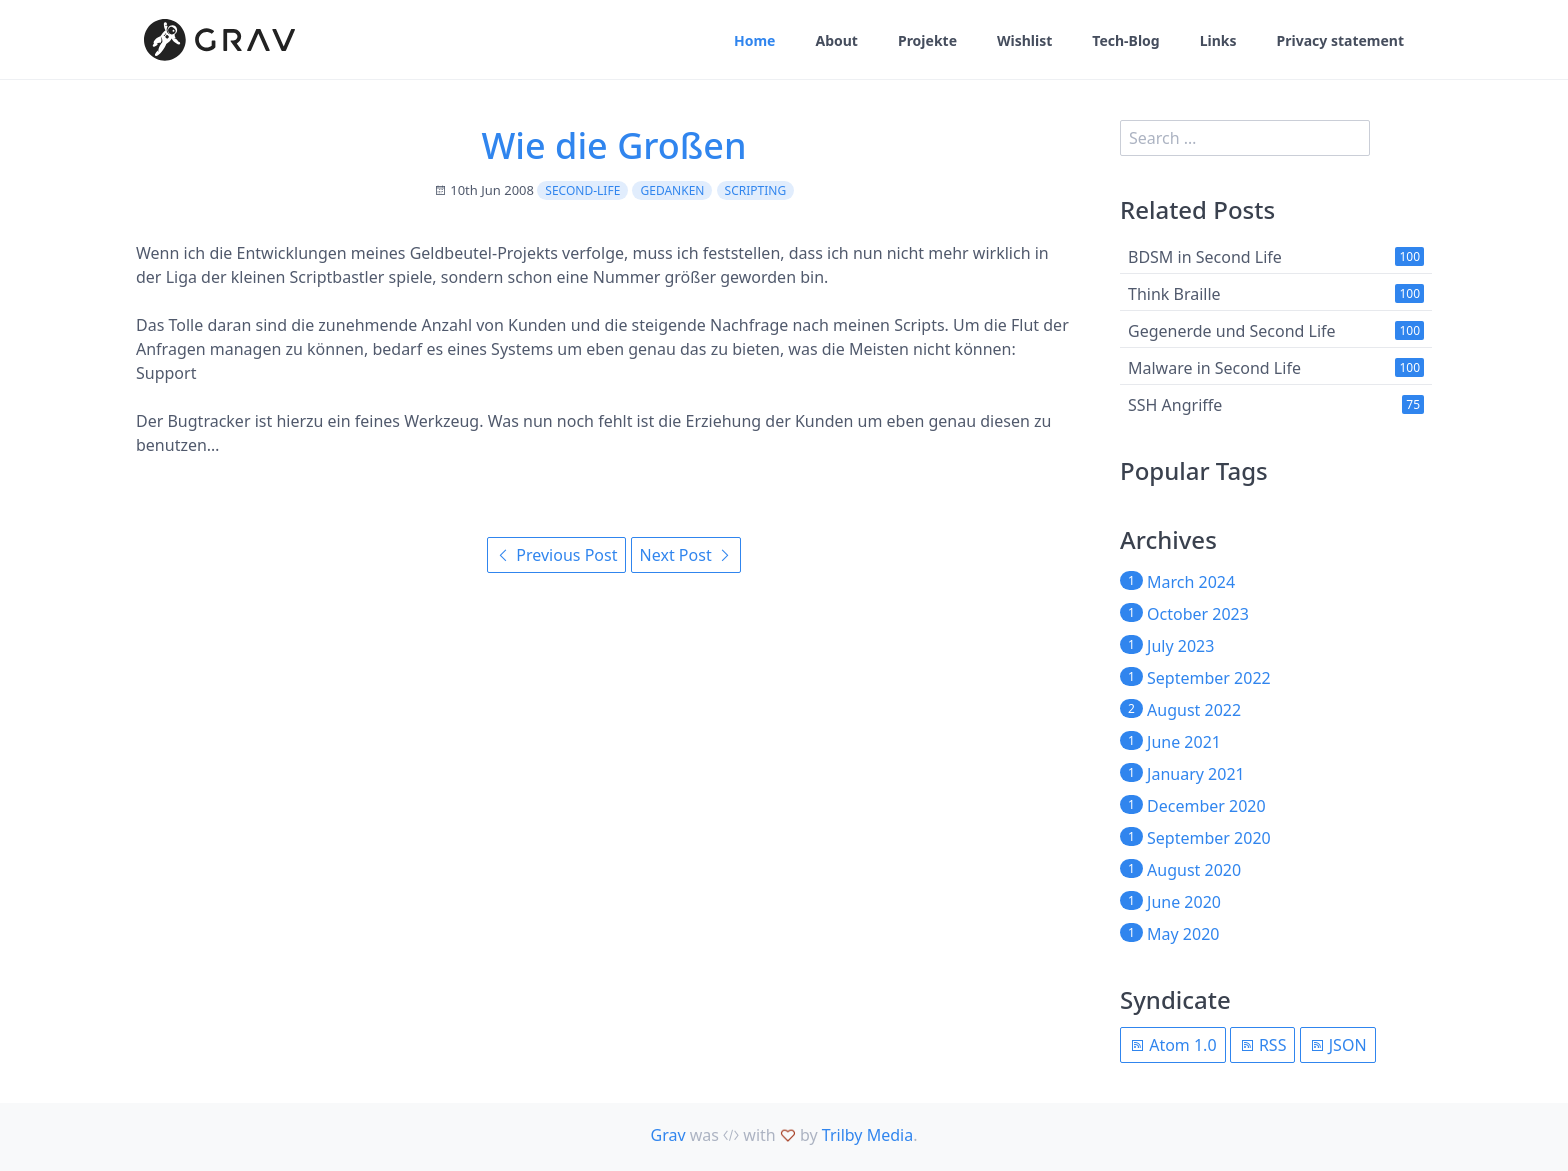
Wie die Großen (613, 145)
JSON (1338, 1045)
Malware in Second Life (1214, 368)
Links (1218, 40)
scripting (756, 190)
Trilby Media (867, 1135)
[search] (1245, 138)
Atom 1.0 (1173, 1045)
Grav (668, 1135)
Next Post (686, 555)
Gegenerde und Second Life (1232, 331)
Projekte (927, 40)
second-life (582, 190)
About (836, 40)
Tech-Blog (1125, 40)
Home (754, 40)
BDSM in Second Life (1205, 257)
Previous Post (556, 555)
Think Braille (1174, 294)
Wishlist (1024, 40)
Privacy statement (1340, 40)
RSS (1263, 1045)
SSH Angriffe (1175, 405)
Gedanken (672, 190)
